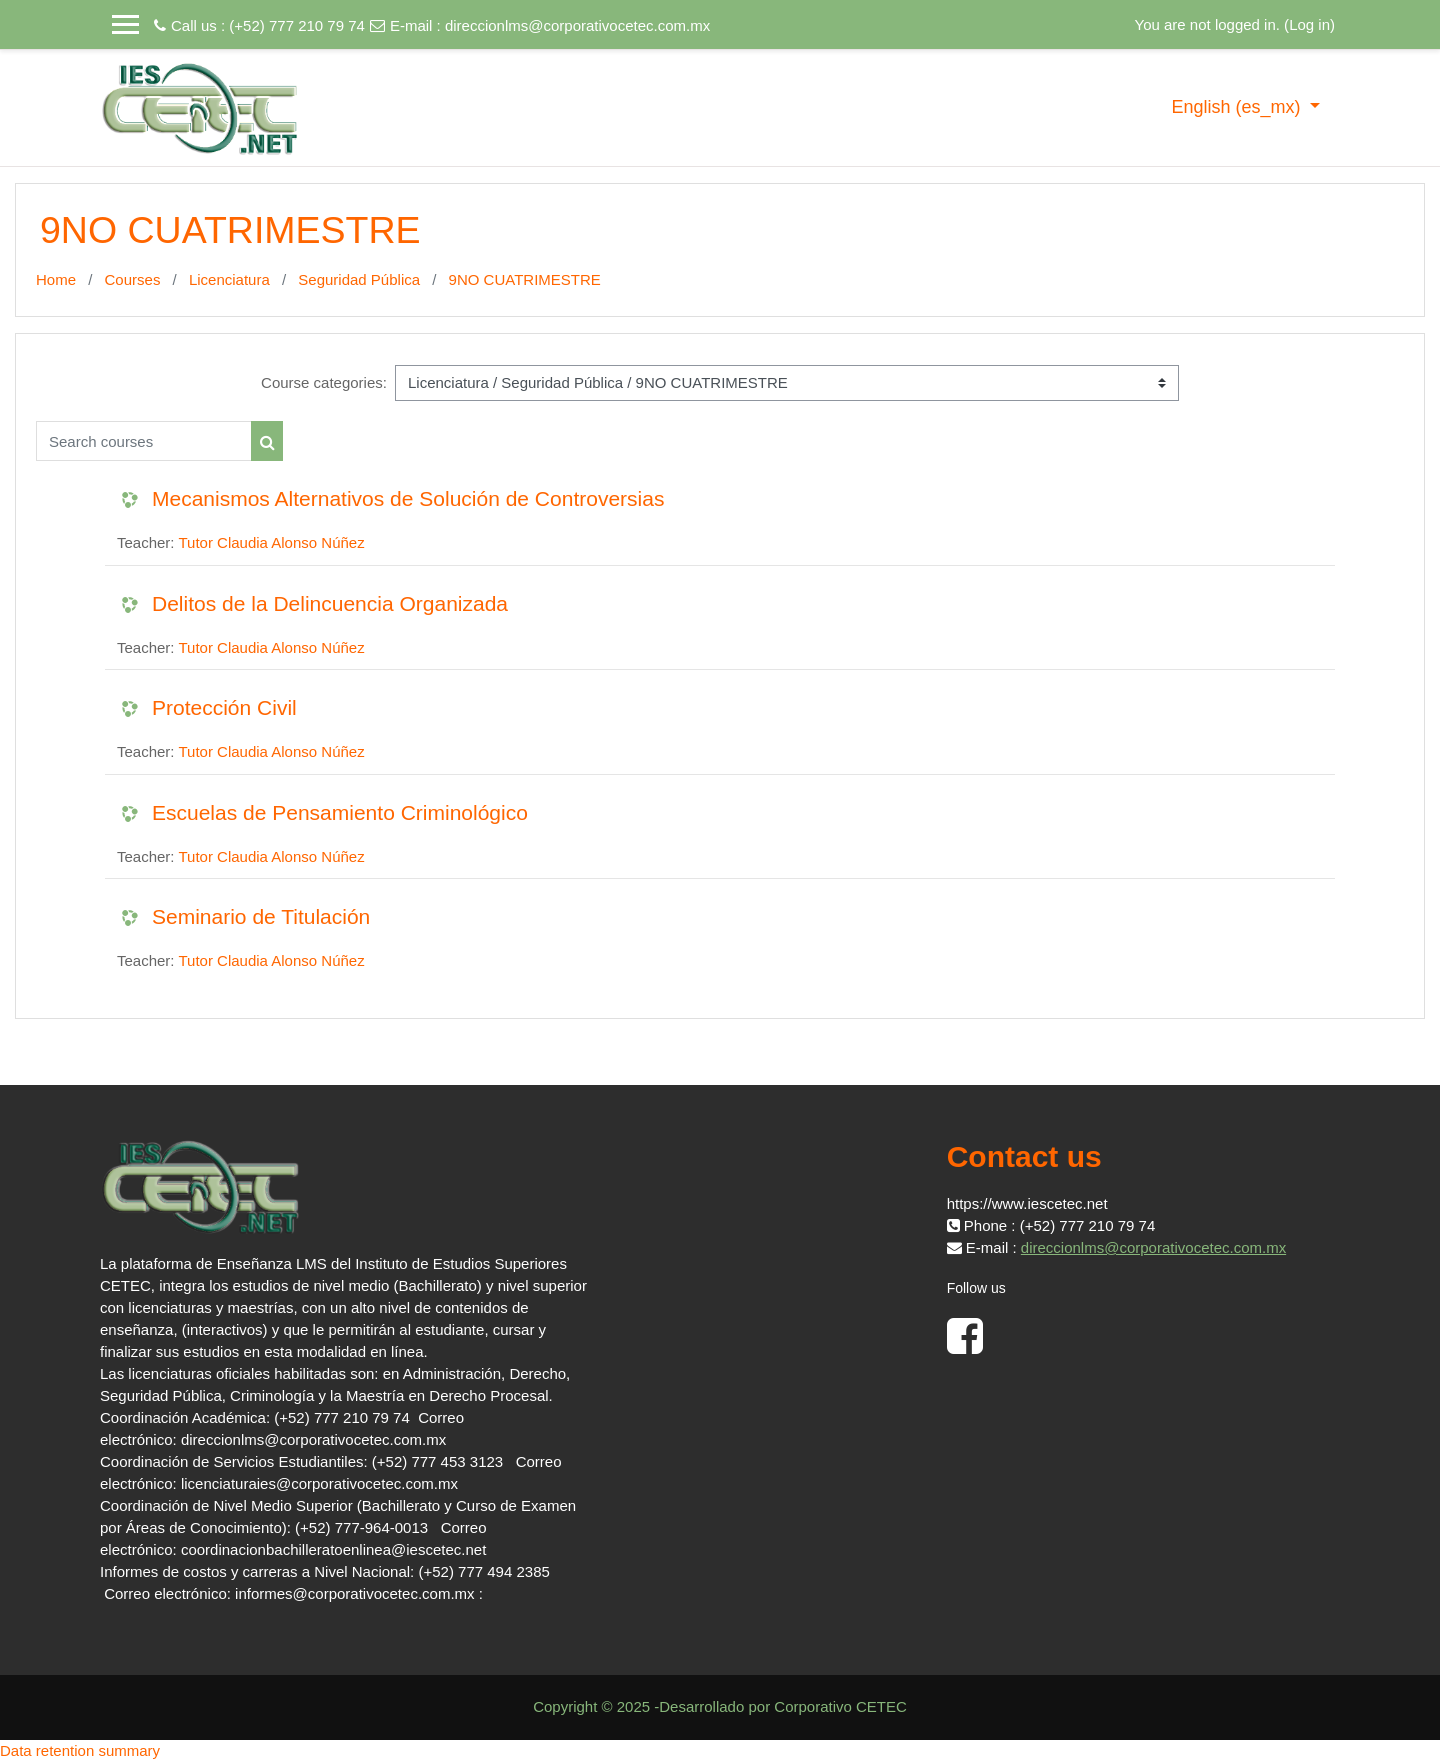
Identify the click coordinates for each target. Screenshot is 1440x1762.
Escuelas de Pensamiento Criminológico (340, 812)
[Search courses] (144, 441)
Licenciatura (229, 279)
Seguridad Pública (359, 279)
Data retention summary (80, 1750)
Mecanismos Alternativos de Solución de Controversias (408, 498)
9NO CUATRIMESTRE (525, 279)
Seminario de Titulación (261, 916)
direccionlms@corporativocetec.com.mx (577, 25)
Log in (1309, 24)
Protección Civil (224, 707)
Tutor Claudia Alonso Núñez (271, 542)
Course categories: (324, 382)
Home (56, 279)
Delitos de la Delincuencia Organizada (330, 603)
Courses (133, 279)
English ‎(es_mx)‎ (1238, 107)
